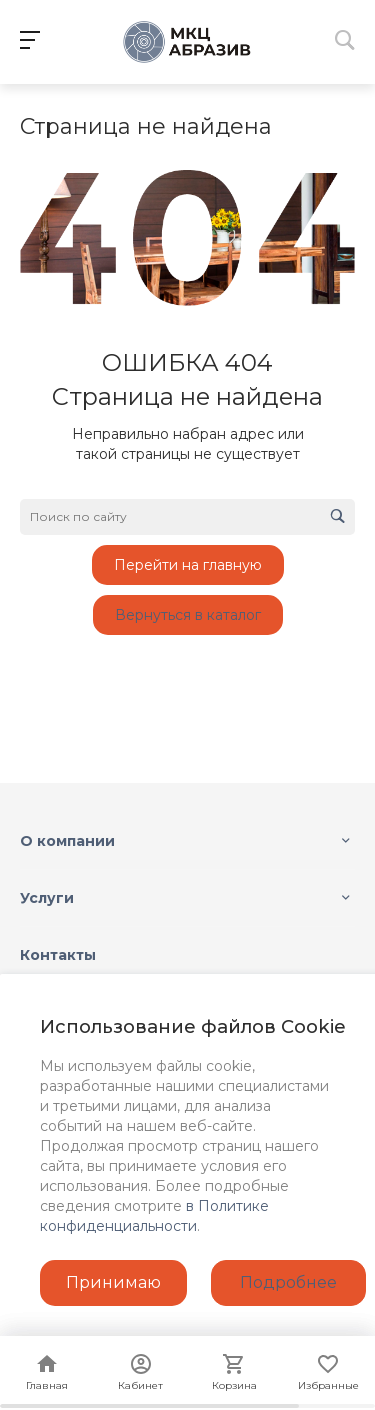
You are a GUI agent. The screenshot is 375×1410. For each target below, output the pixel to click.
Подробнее (288, 1282)
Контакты (58, 955)
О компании (67, 841)
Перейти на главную (188, 565)
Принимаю (113, 1282)
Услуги (47, 898)
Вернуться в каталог (188, 615)
